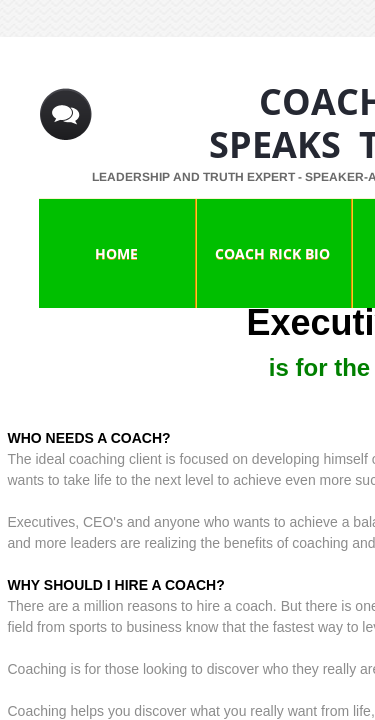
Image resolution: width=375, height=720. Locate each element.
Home (116, 253)
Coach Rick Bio (272, 253)
